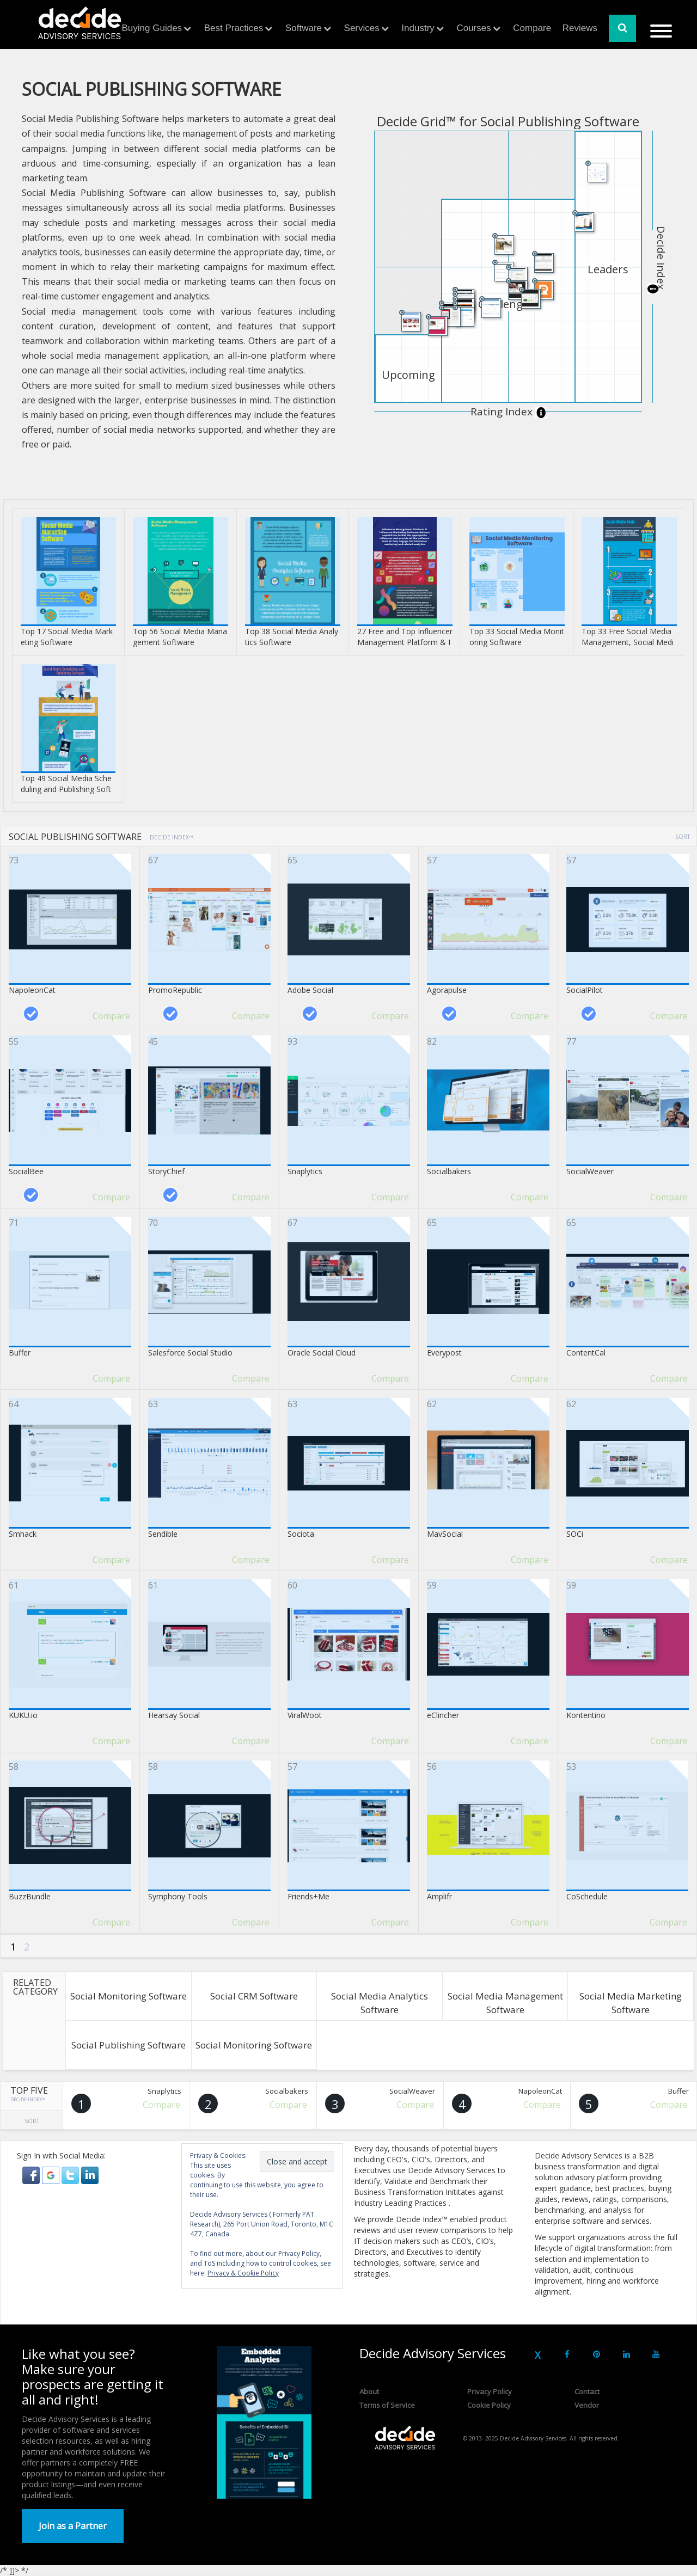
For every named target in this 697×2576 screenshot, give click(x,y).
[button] (32, 2174)
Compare (532, 28)
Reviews (580, 28)
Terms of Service (387, 2405)
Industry (417, 28)
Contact (587, 2391)
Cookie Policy (489, 2405)
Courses (473, 28)
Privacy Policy (489, 2391)
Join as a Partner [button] (73, 2526)
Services (362, 28)
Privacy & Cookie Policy (243, 2273)
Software (303, 28)
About (369, 2391)
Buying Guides (152, 28)
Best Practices (234, 28)
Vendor (586, 2405)
